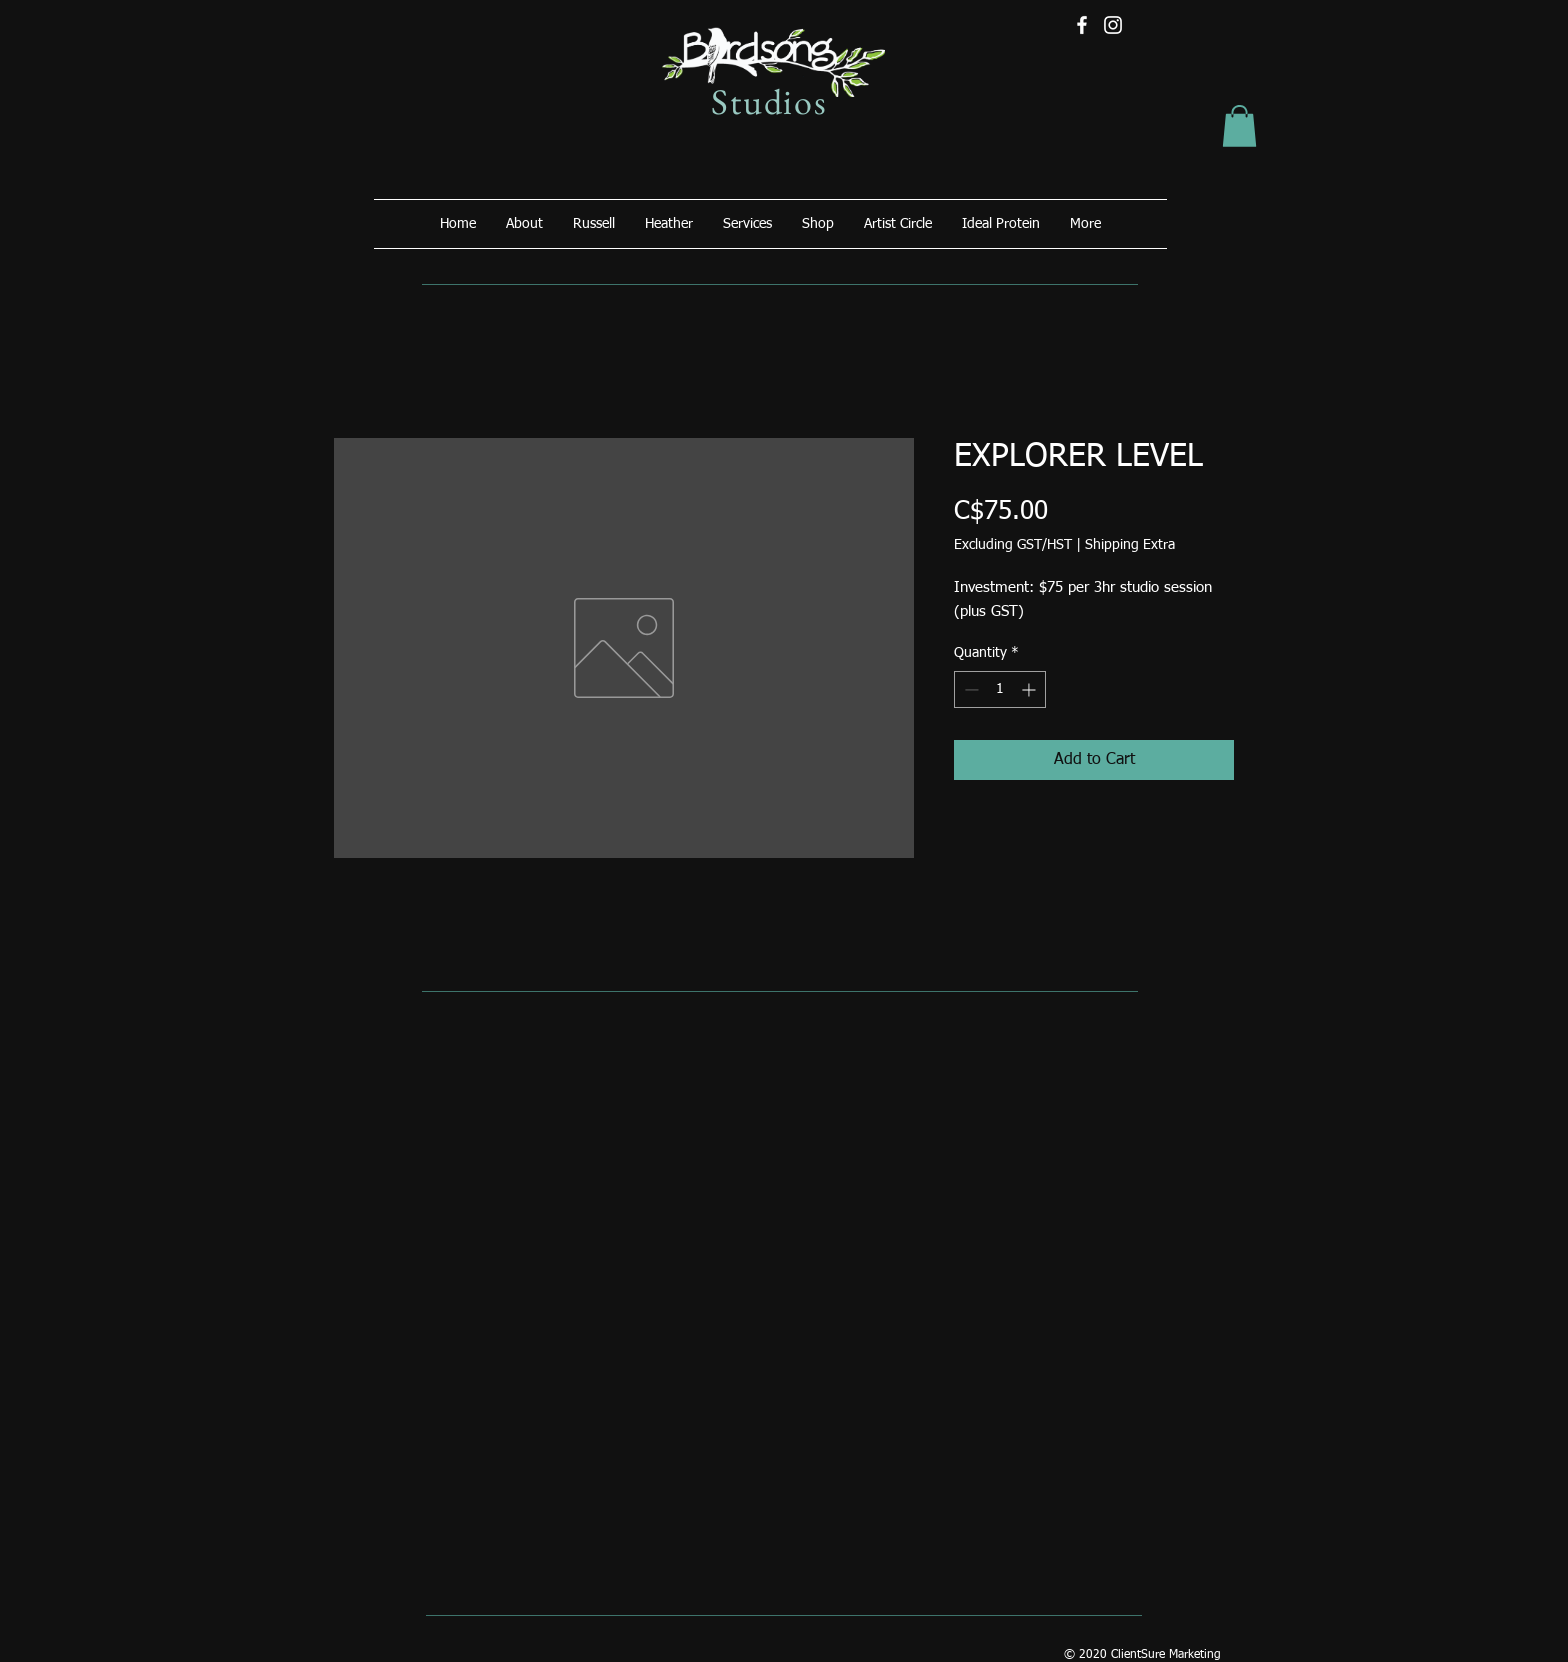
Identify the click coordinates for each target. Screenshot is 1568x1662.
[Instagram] (1113, 25)
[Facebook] (1082, 25)
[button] (1239, 126)
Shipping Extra (1130, 545)
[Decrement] (969, 689)
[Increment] (1030, 689)
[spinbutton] (1000, 689)
